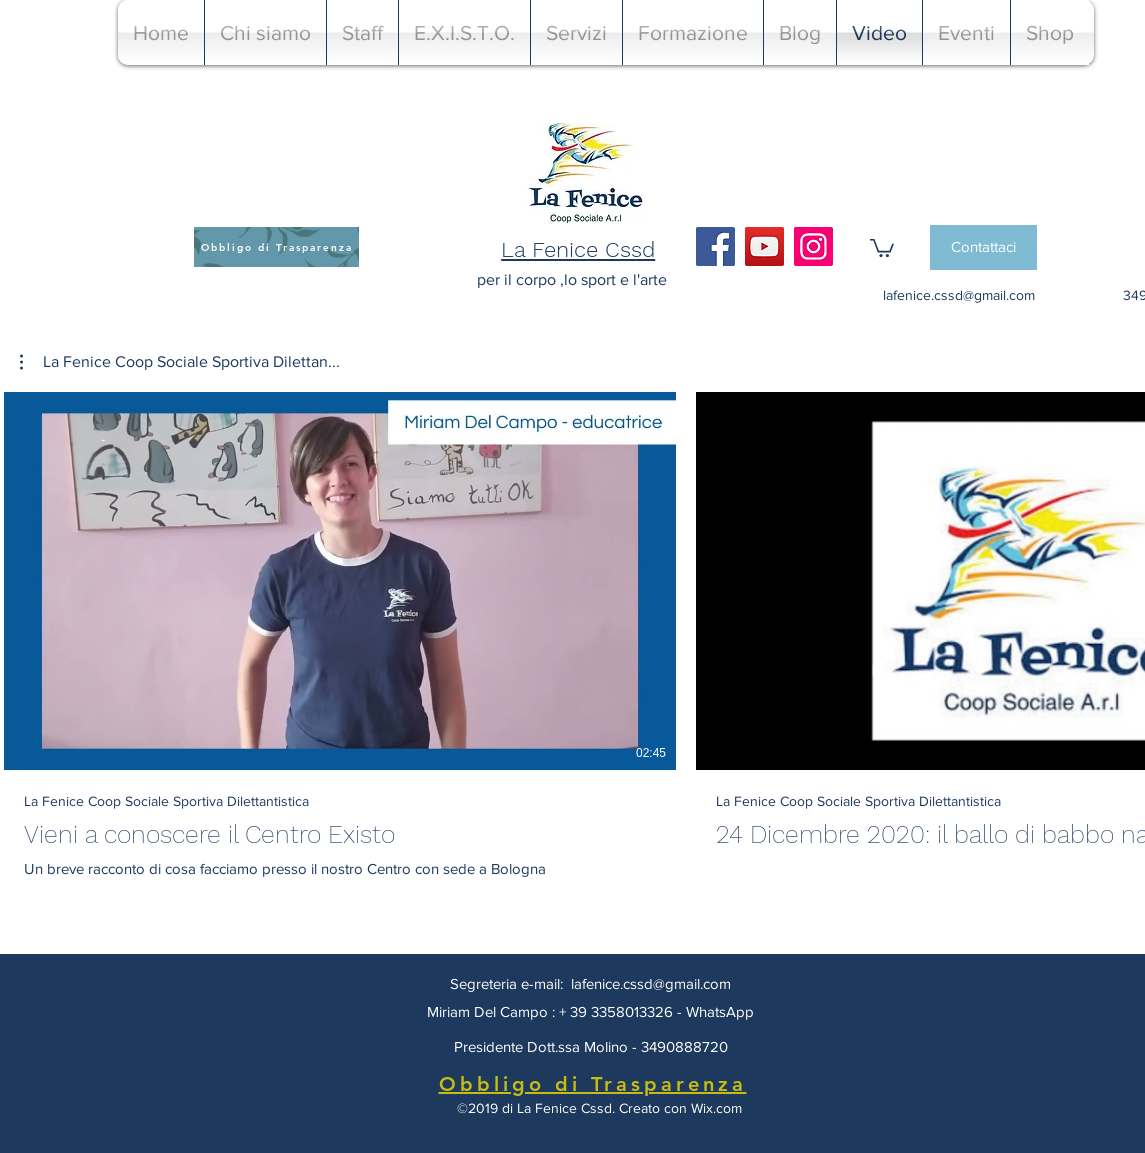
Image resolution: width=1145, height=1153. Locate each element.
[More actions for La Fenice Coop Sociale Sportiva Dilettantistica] (180, 362)
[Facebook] (715, 246)
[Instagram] (813, 246)
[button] (882, 247)
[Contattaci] (983, 247)
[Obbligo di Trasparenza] (276, 247)
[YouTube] (764, 246)
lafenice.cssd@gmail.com (959, 295)
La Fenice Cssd (578, 249)
